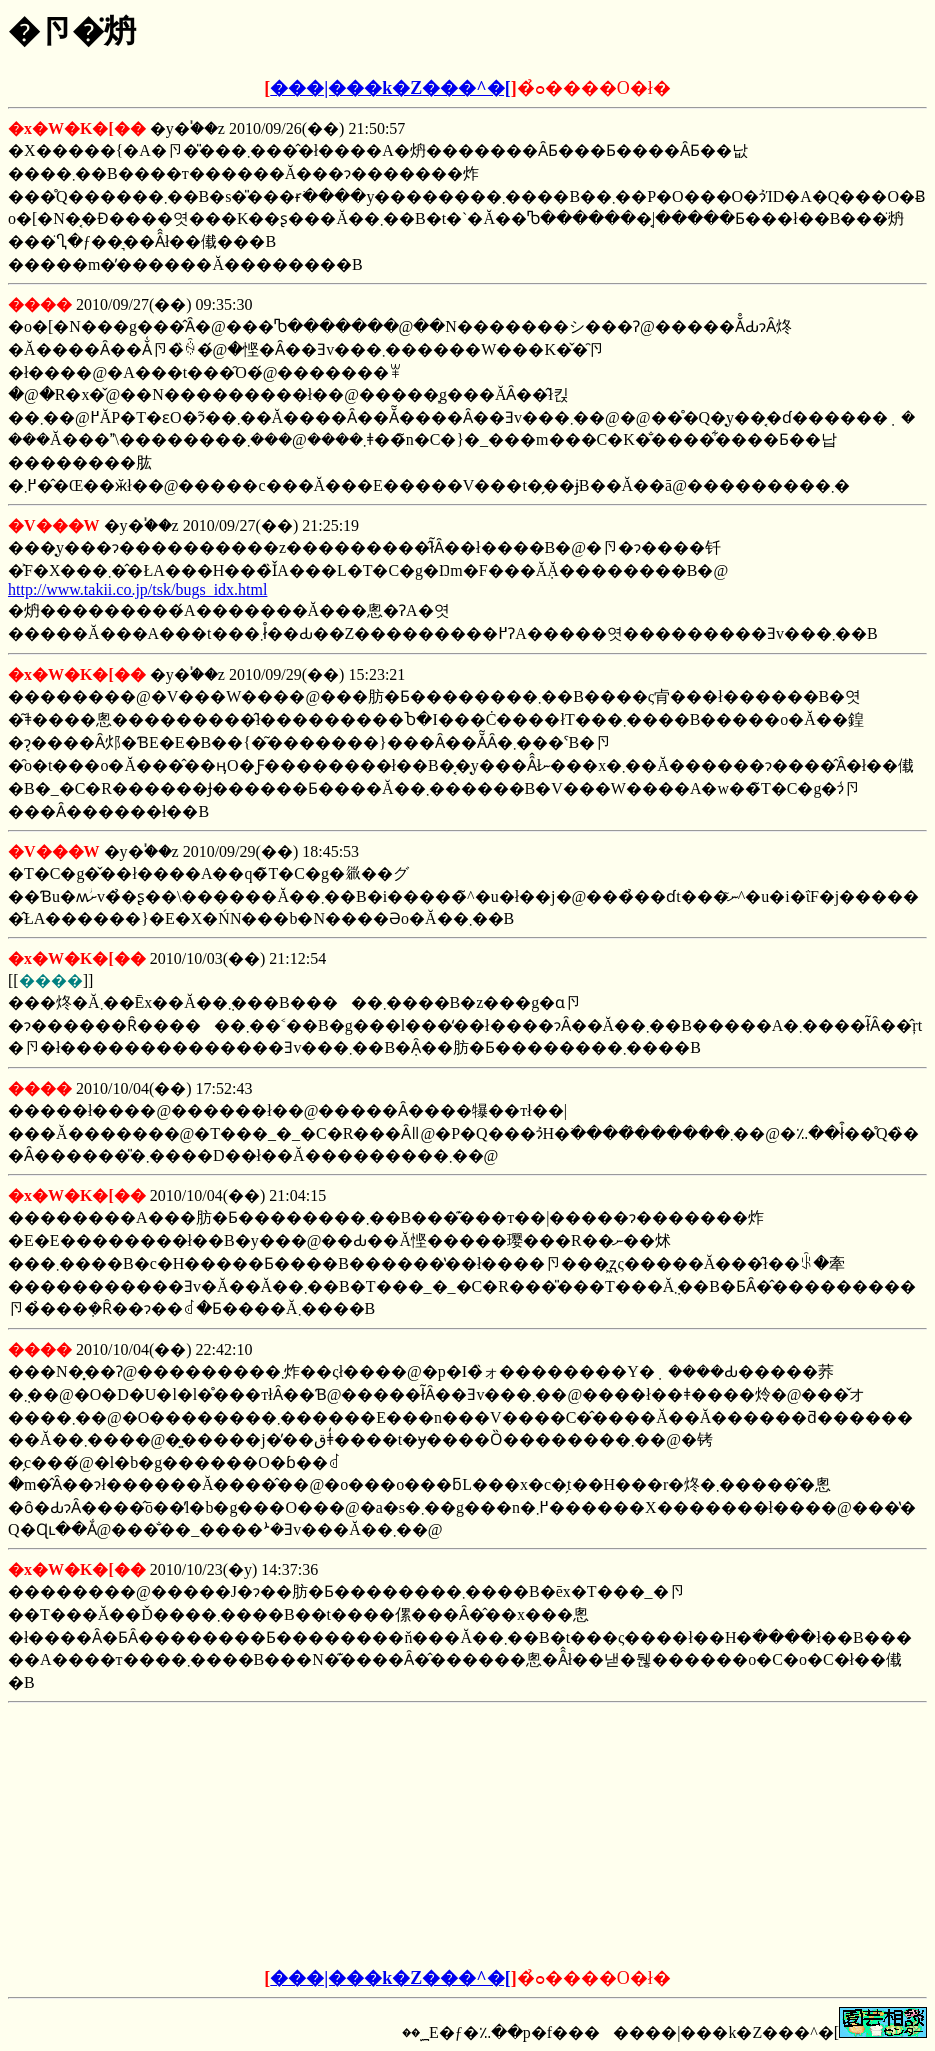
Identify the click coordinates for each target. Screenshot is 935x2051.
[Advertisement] (316, 1836)
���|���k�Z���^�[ (390, 88)
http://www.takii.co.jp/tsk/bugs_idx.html (137, 589)
